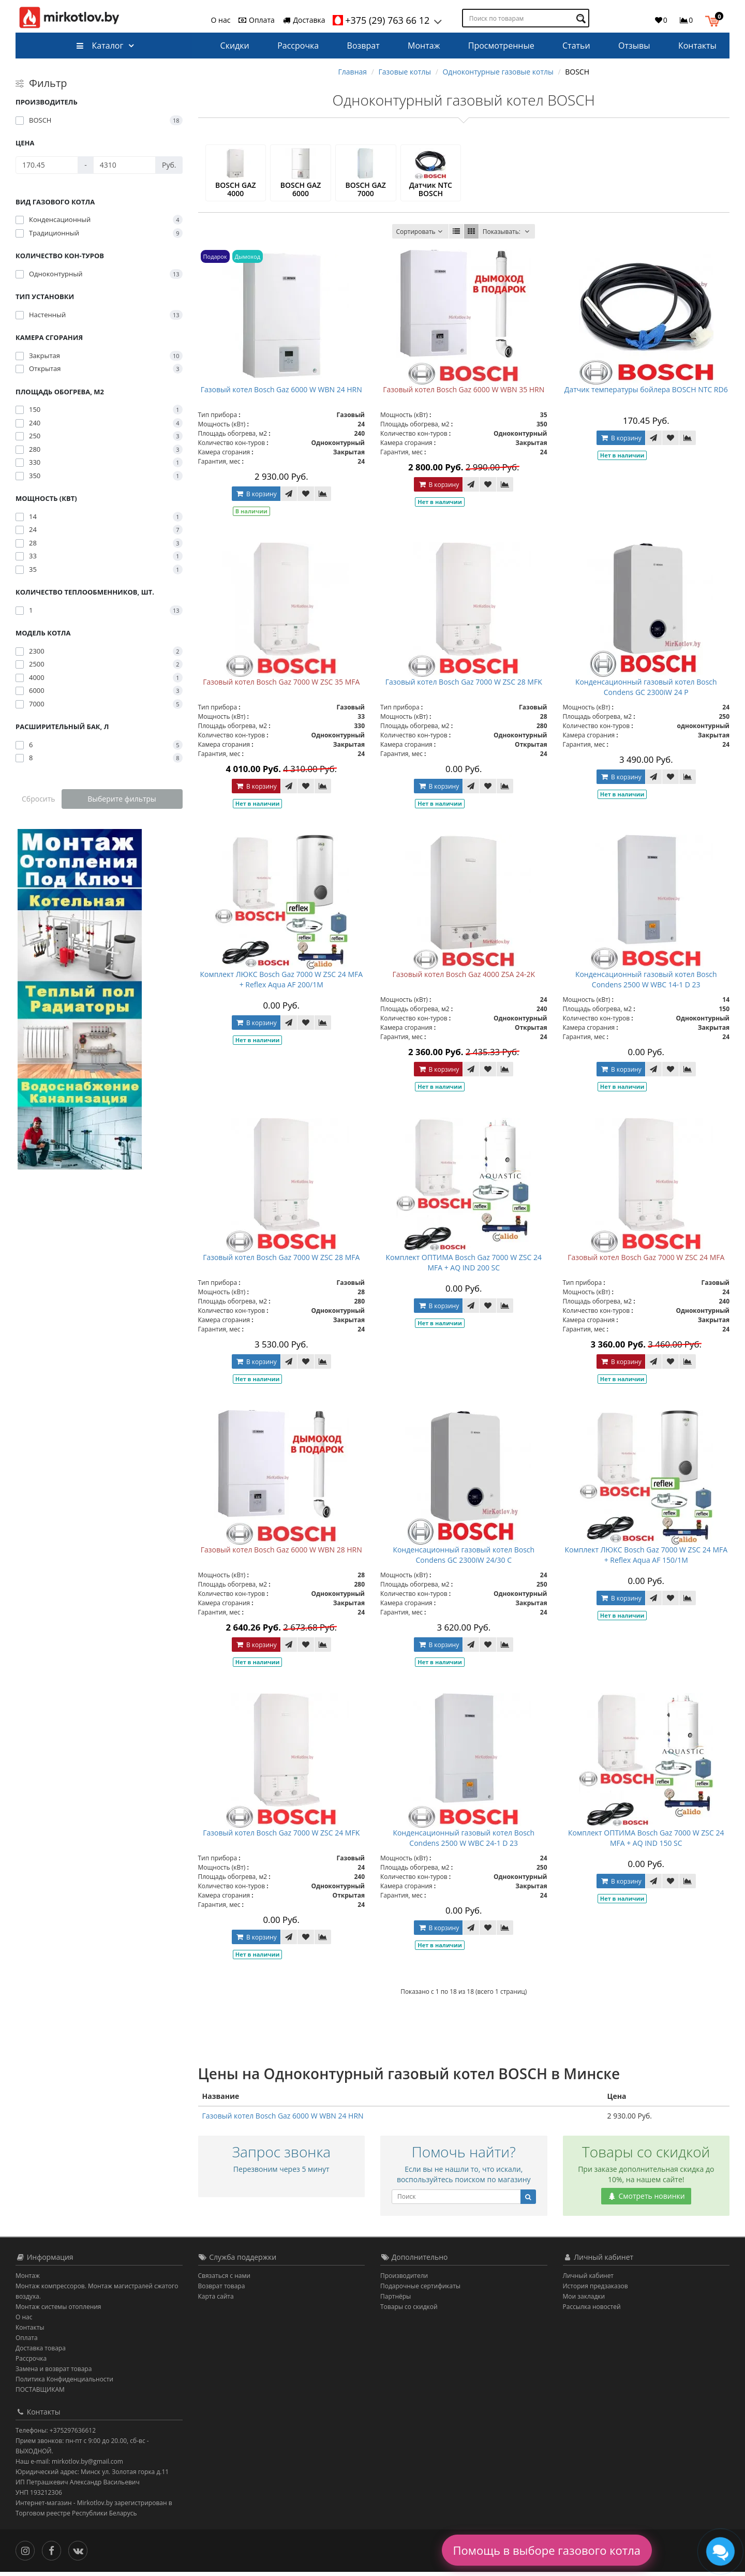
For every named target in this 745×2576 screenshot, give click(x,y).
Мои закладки (584, 2300)
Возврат (363, 45)
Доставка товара (41, 2352)
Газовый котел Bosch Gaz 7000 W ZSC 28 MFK (463, 686)
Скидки (234, 45)
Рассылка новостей (592, 2310)
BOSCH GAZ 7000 (365, 191)
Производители (404, 2279)
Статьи (576, 45)
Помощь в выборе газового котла (546, 2550)
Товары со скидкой (409, 2310)
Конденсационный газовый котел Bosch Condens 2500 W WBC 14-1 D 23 (646, 983)
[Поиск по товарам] (582, 18)
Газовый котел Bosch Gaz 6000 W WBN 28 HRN (281, 1554)
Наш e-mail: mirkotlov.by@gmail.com (69, 2465)
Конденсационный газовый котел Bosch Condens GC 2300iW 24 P (646, 691)
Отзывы (634, 45)
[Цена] (47, 165)
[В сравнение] (323, 498)
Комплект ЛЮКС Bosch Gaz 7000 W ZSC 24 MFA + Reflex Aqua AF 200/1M (281, 983)
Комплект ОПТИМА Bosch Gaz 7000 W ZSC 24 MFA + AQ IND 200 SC (464, 1266)
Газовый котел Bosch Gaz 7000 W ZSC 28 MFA (281, 1261)
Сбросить (38, 799)
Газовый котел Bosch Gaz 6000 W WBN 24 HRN (281, 393)
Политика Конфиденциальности (64, 2383)
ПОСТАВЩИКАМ (40, 2393)
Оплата (255, 20)
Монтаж (424, 45)
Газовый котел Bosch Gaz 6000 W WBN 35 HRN (463, 393)
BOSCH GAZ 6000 (300, 191)
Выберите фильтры (121, 799)
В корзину (256, 498)
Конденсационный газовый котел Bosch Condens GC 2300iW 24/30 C (463, 1559)
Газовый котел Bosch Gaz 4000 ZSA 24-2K (464, 978)
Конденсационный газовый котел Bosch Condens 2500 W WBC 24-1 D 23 (463, 1842)
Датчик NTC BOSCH (430, 191)
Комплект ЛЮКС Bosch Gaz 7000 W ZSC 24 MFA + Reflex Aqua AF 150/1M (645, 1559)
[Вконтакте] (80, 2554)
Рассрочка (298, 45)
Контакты (697, 45)
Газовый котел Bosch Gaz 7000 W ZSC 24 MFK (281, 1837)
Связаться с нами (224, 2279)
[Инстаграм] (28, 2554)
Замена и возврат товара (54, 2372)
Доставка (303, 20)
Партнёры (395, 2300)
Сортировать (420, 235)
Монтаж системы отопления (58, 2310)
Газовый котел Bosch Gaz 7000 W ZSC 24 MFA (646, 1261)
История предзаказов (595, 2290)
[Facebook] (54, 2554)
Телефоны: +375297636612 (56, 2434)
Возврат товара (221, 2290)
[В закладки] (305, 498)
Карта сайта (216, 2300)
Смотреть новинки (646, 2200)
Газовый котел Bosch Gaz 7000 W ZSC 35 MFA (281, 686)
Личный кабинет (588, 2279)
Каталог (99, 45)
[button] (714, 20)
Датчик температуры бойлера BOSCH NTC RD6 (646, 393)
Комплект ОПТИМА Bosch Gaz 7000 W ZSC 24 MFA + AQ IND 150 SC (646, 1842)
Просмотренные (501, 45)
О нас (221, 20)
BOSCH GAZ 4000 (235, 191)
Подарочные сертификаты (420, 2290)
